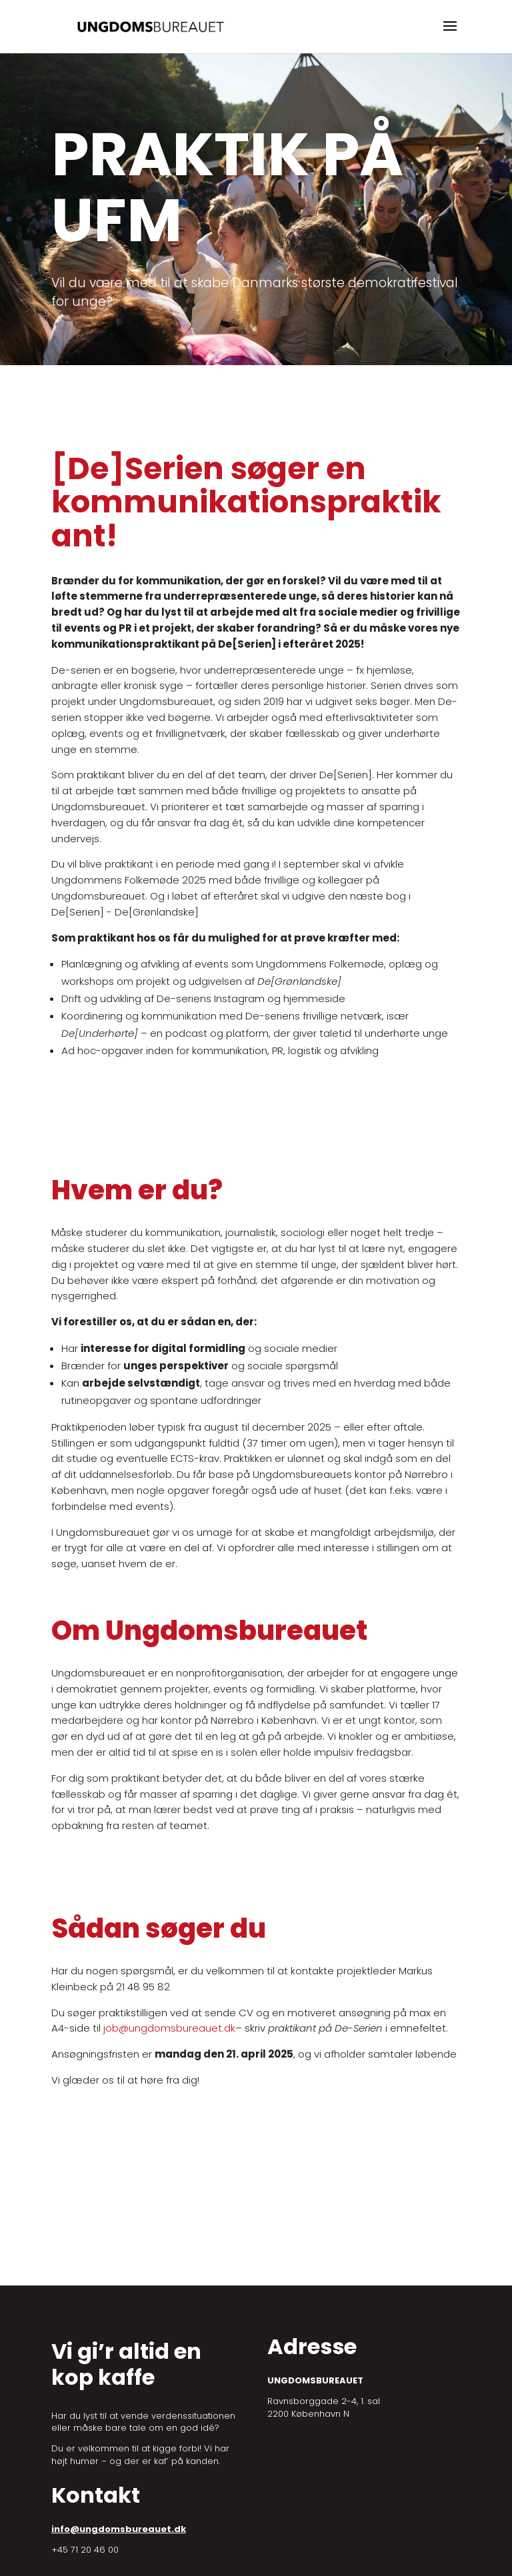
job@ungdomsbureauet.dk (169, 2028)
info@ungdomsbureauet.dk (118, 2529)
